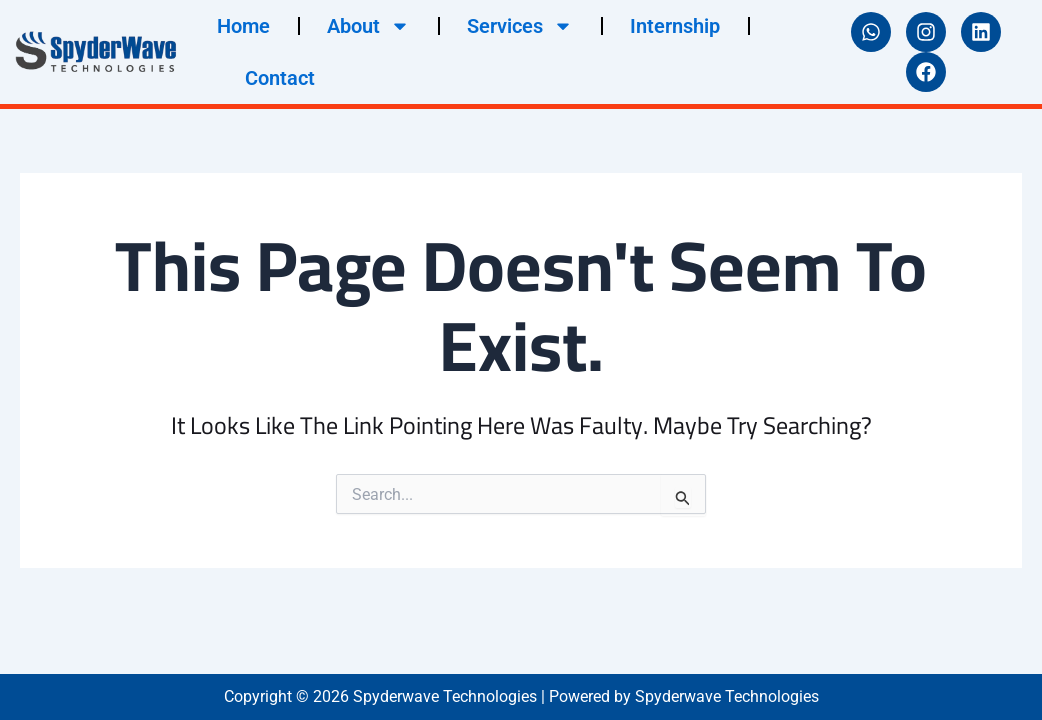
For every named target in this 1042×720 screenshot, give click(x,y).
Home (243, 26)
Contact (280, 78)
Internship (675, 26)
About (368, 26)
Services (520, 26)
